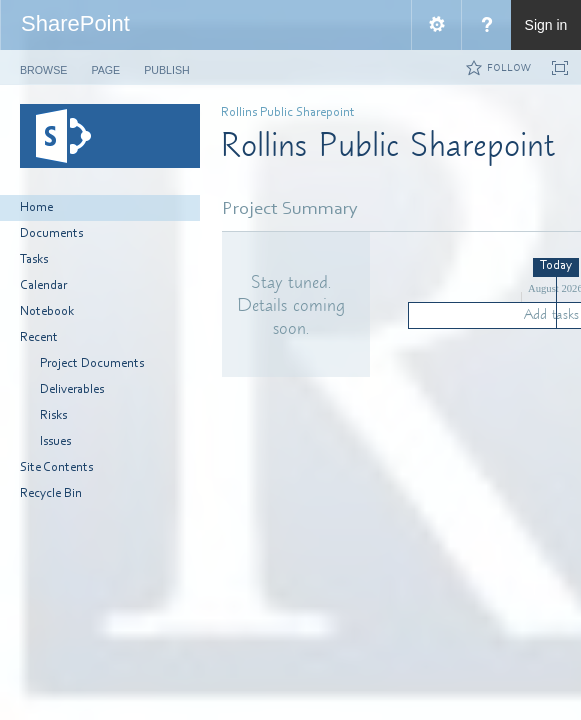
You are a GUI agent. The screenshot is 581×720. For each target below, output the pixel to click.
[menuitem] (436, 25)
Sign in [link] (546, 25)
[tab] (43, 66)
